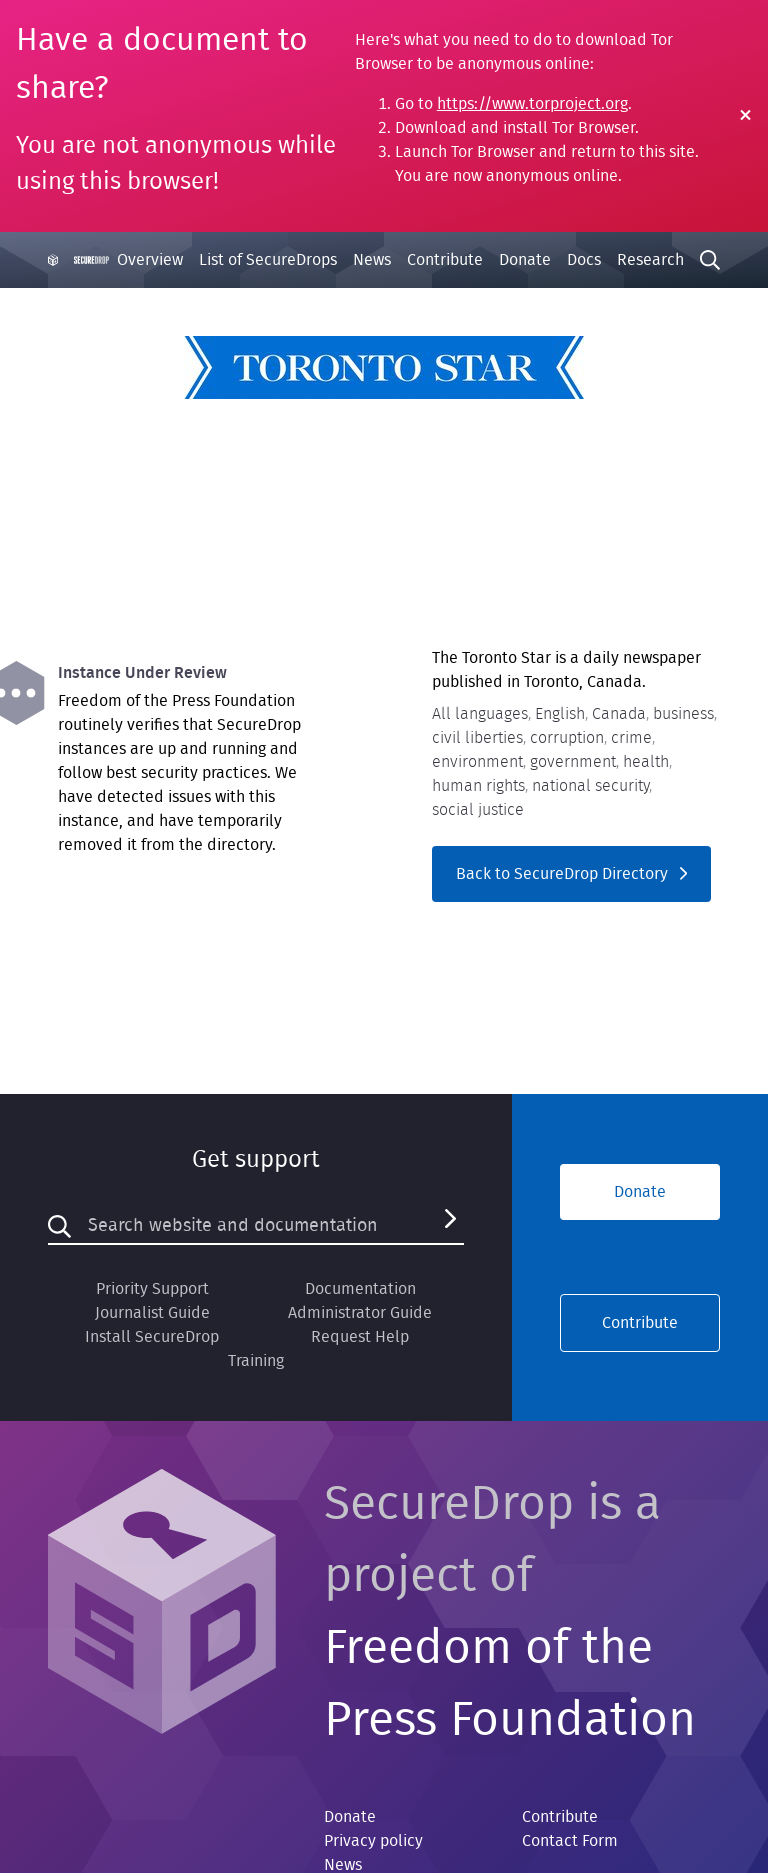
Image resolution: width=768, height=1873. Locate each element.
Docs (584, 260)
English (560, 714)
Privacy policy (373, 1841)
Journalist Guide (152, 1313)
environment (477, 762)
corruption (567, 738)
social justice (478, 810)
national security (590, 786)
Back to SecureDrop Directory (571, 874)
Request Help (360, 1337)
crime (631, 738)
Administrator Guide (360, 1313)
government (573, 762)
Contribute (445, 260)
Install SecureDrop (152, 1337)
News (372, 260)
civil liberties (477, 738)
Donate (525, 260)
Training (256, 1361)
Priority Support (152, 1289)
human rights (478, 786)
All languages (480, 714)
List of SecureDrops (268, 260)
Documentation (360, 1289)
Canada (619, 714)
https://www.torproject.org (532, 104)
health (646, 762)
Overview (150, 260)
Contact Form (570, 1841)
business (683, 714)
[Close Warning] (745, 116)
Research (650, 260)
